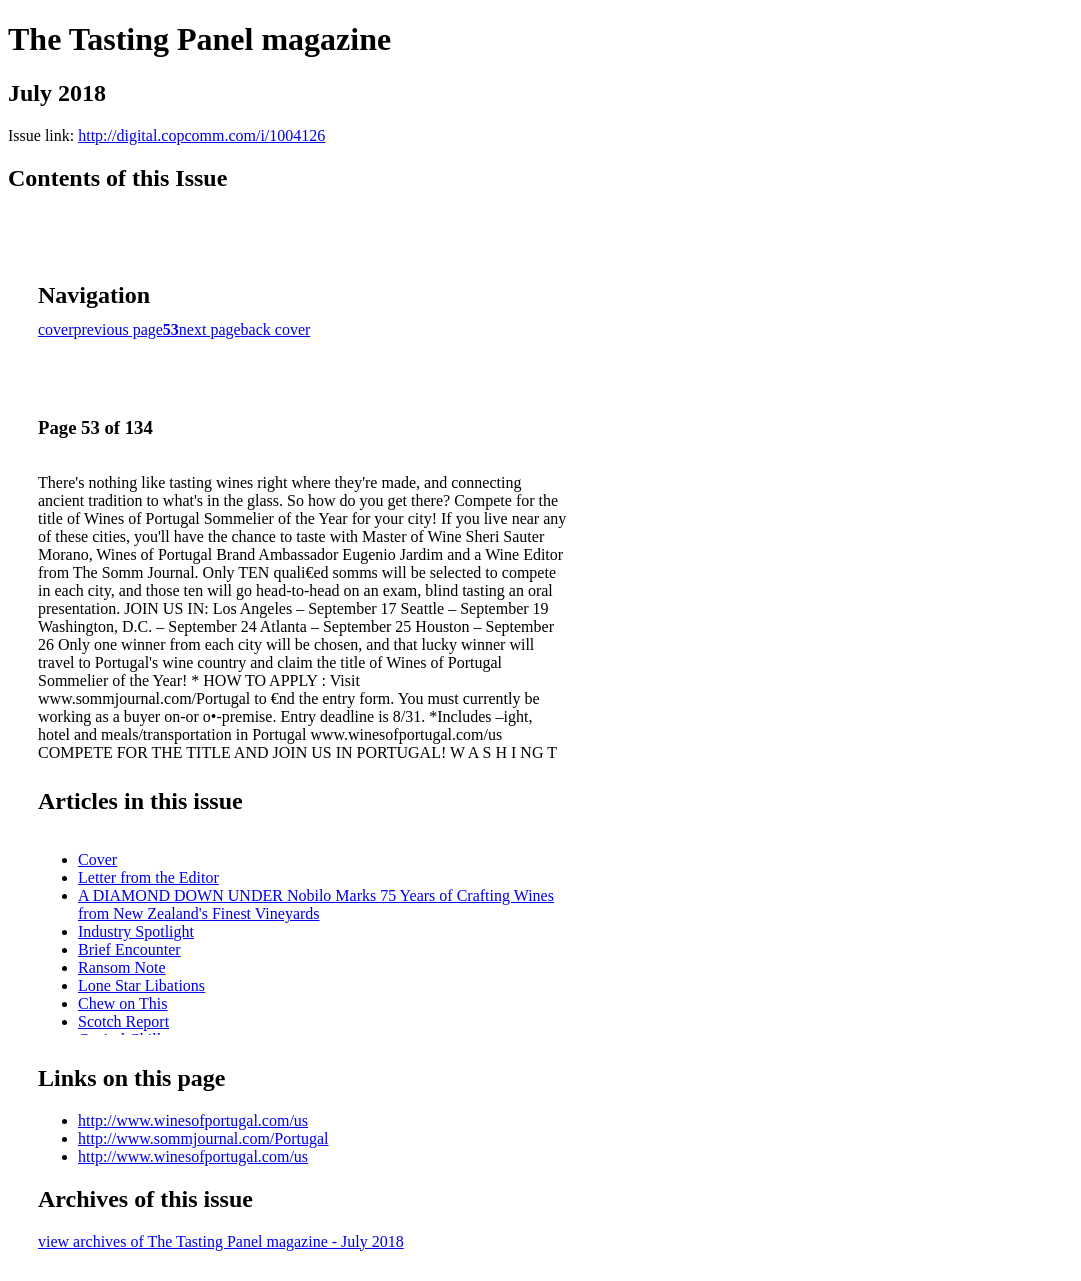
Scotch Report (123, 1021)
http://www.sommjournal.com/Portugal (203, 1138)
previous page (118, 329)
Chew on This (122, 1003)
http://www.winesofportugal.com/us (193, 1120)
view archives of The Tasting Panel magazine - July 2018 (221, 1241)
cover (56, 329)
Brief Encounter (129, 949)
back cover (276, 329)
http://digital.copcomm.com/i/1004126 (201, 135)
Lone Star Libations (141, 985)
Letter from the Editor (148, 877)
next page (210, 329)
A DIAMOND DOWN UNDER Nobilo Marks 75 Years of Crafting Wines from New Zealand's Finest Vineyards (316, 904)
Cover (97, 859)
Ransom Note (122, 967)
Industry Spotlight (136, 931)
